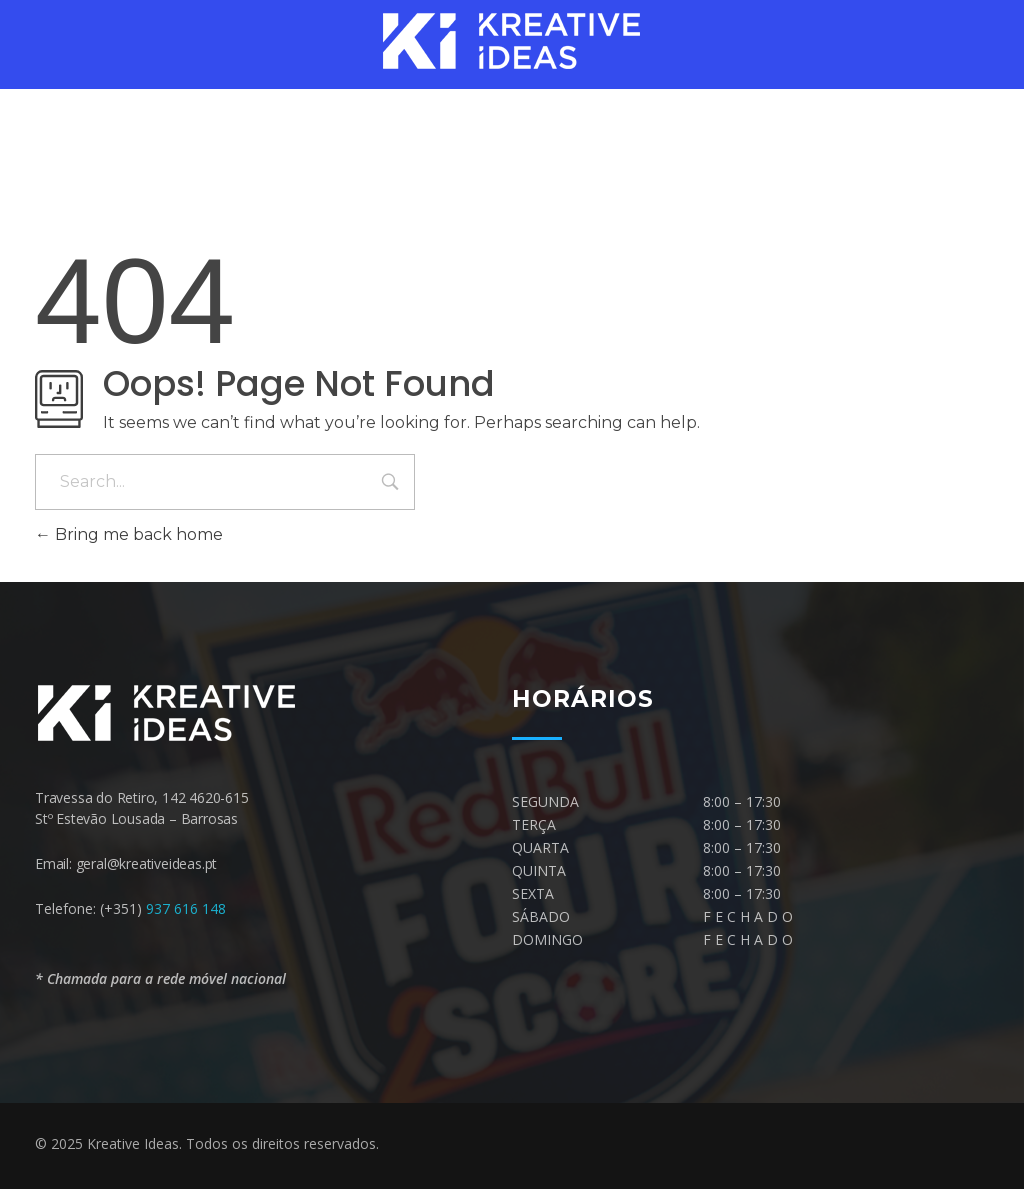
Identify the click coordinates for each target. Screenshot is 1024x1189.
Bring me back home (129, 534)
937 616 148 (186, 908)
